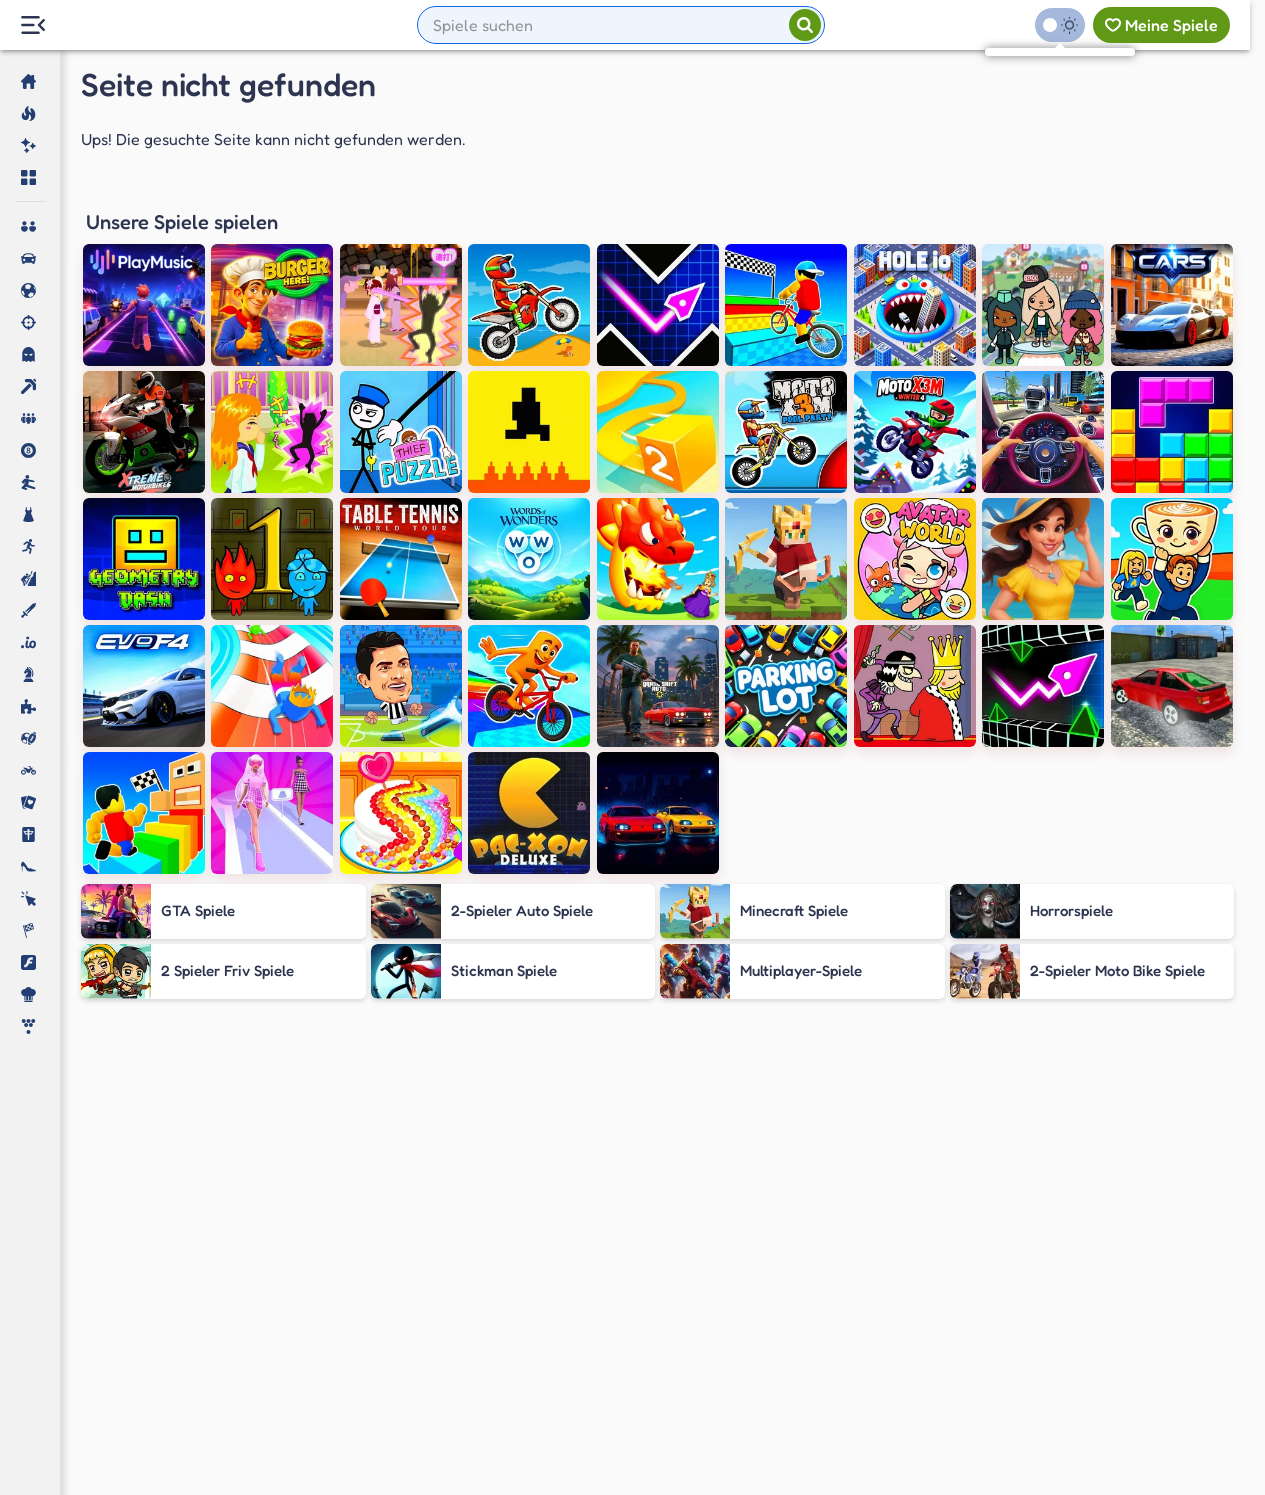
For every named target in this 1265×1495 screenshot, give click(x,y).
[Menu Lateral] (32, 25)
